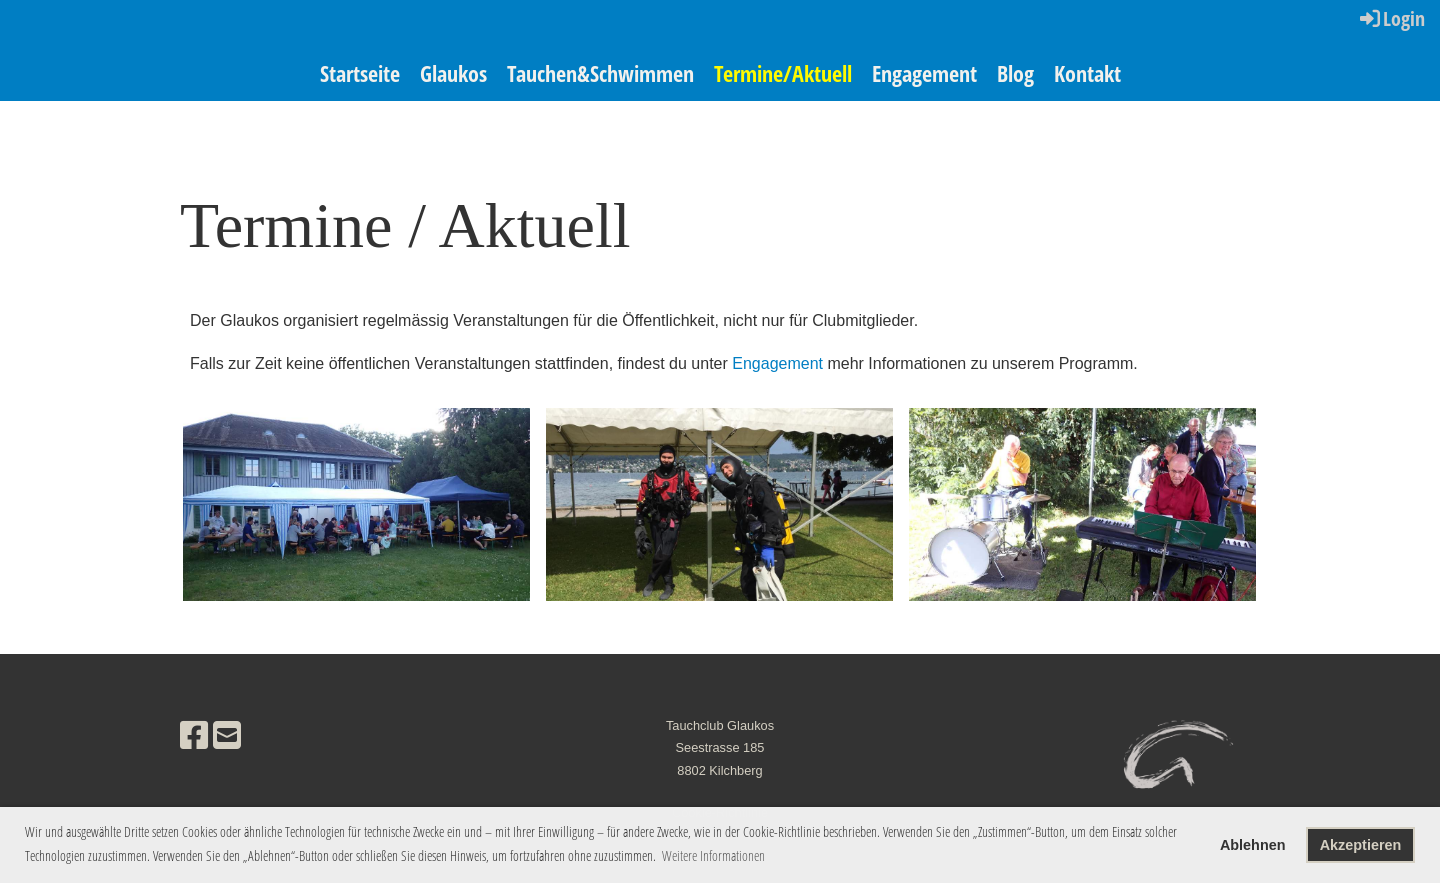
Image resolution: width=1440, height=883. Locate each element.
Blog (1015, 73)
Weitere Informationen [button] (713, 855)
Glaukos (453, 73)
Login (1391, 18)
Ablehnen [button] (1253, 845)
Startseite (360, 73)
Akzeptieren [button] (1361, 845)
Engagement (924, 73)
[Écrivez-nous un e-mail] (227, 736)
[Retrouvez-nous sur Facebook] (194, 736)
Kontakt (1087, 73)
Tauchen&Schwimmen (600, 73)
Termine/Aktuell (783, 73)
